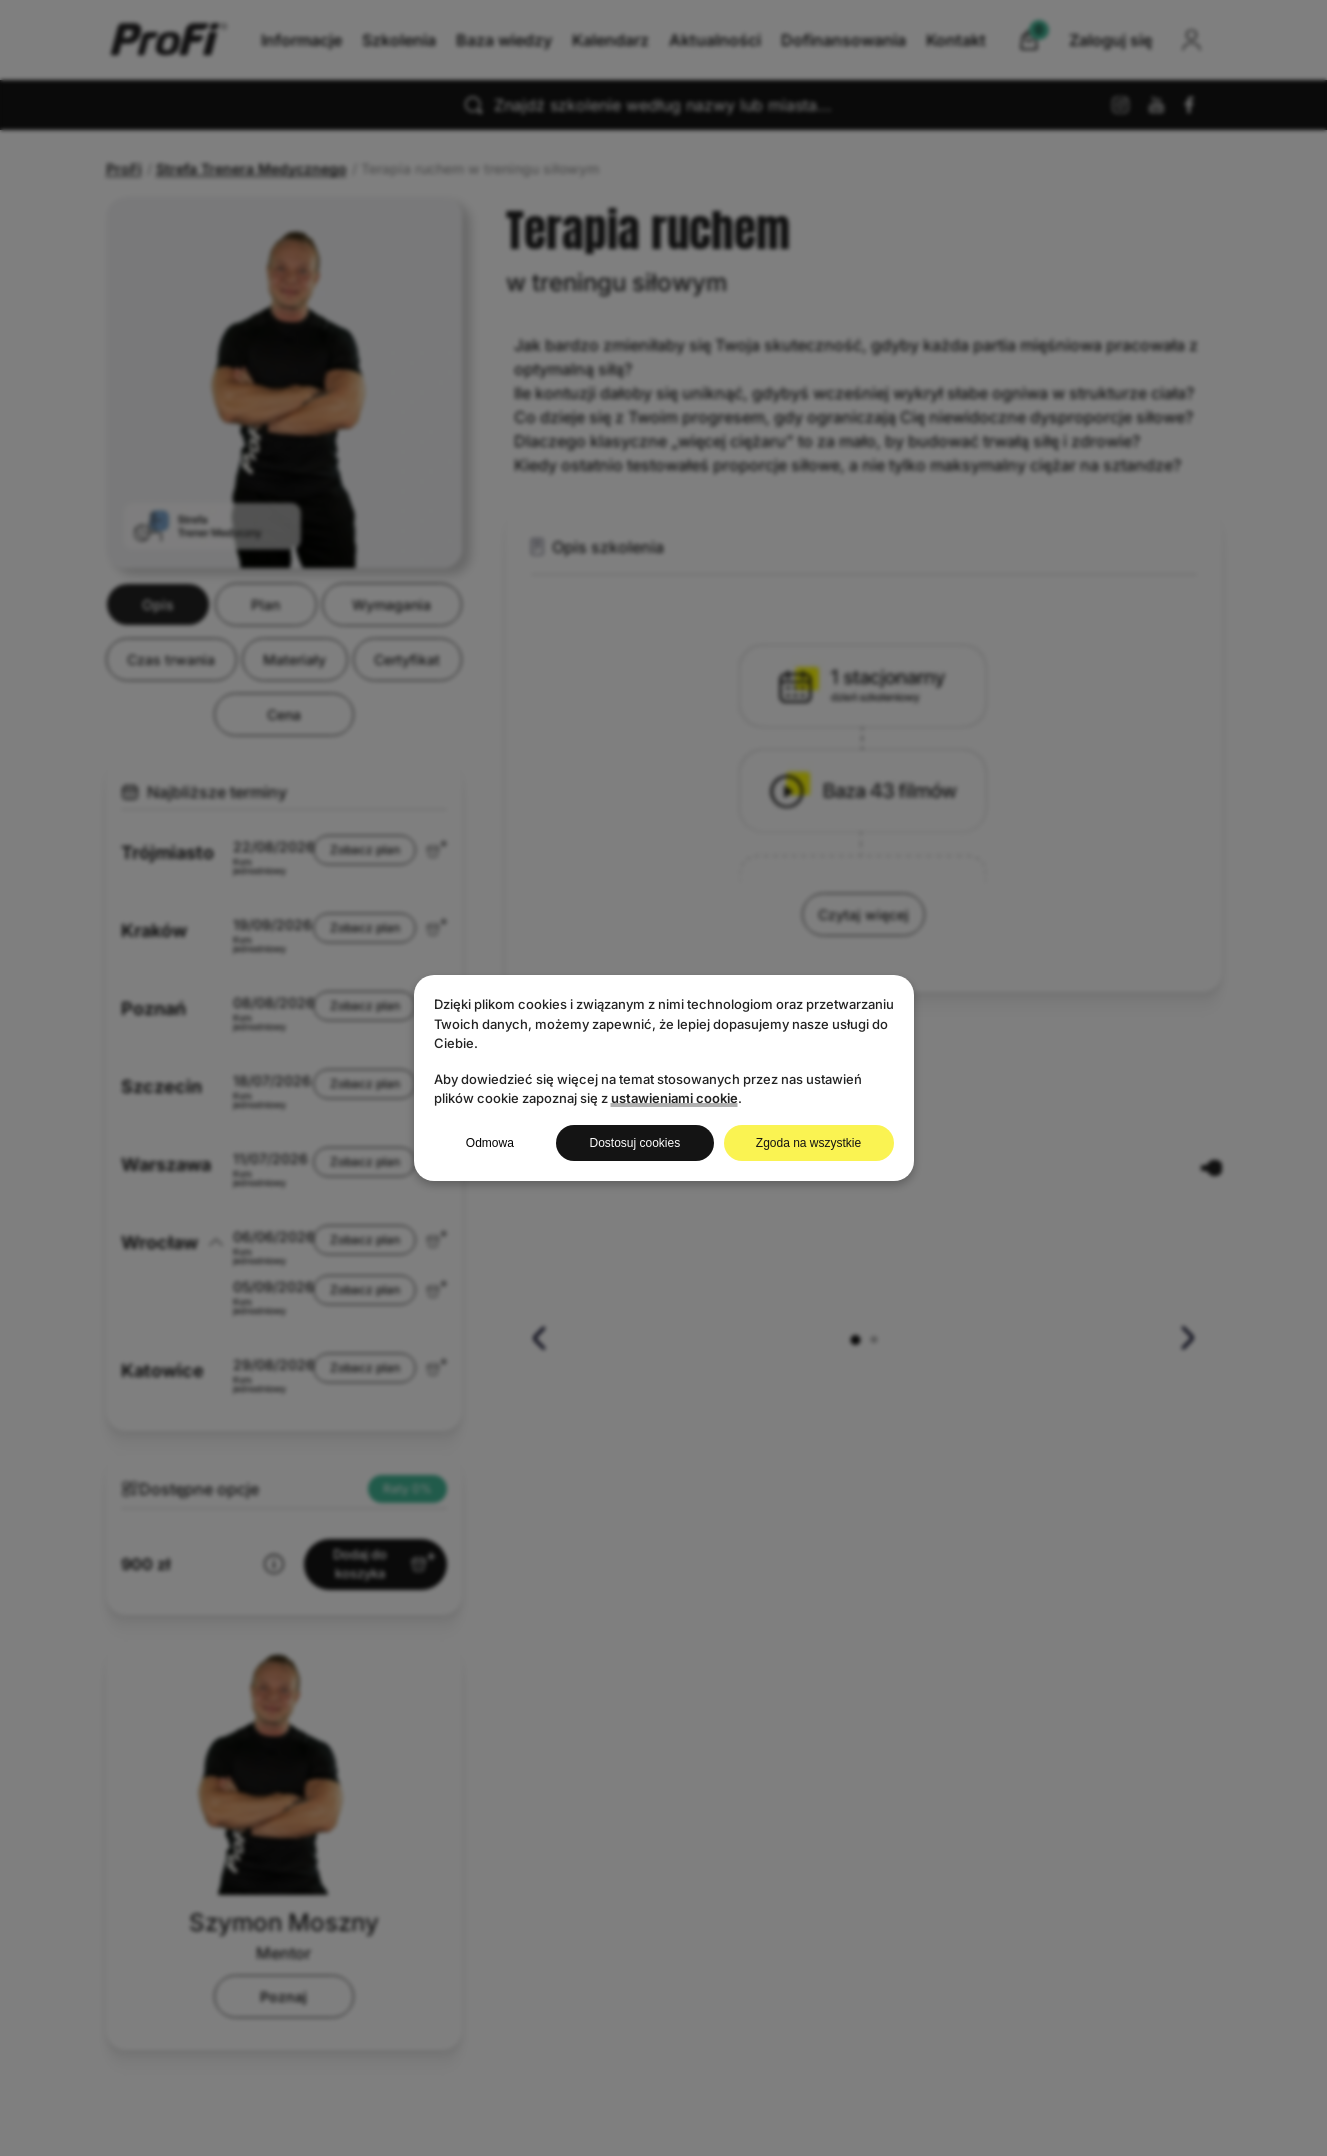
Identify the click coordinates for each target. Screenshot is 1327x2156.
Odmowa (490, 1143)
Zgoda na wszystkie (808, 1143)
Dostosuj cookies (634, 1143)
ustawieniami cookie (674, 1098)
